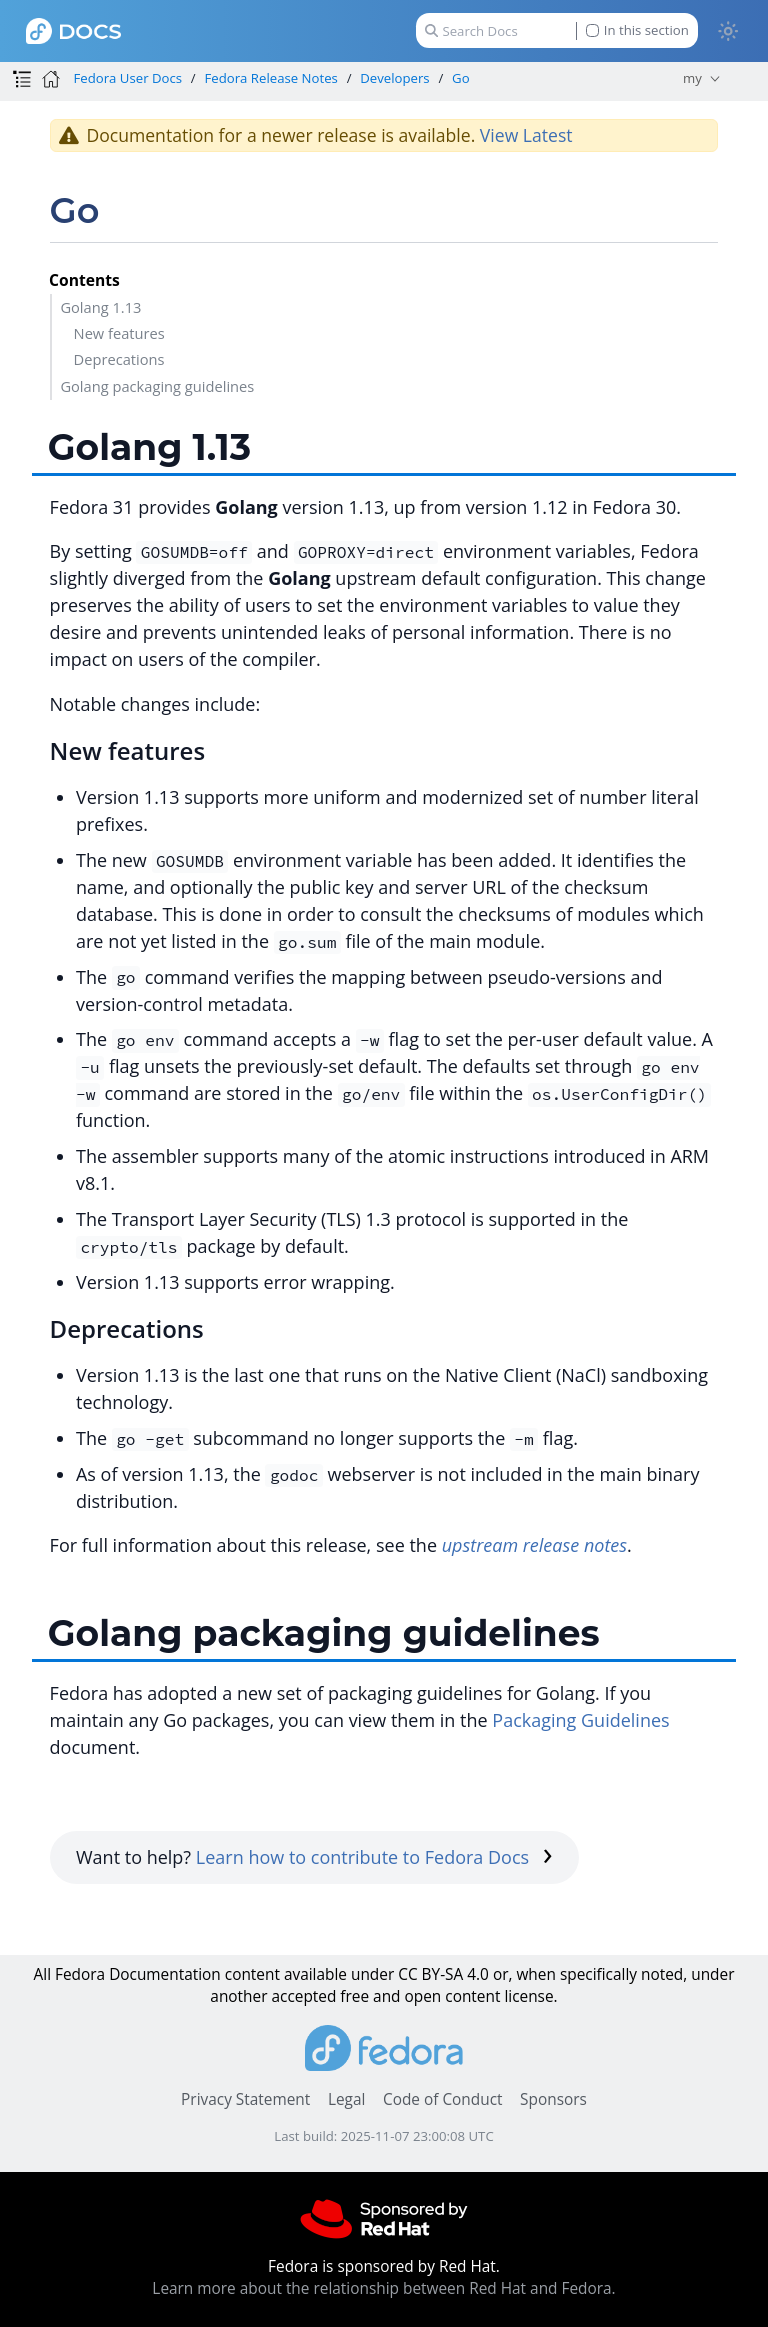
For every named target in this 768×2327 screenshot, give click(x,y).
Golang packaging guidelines (157, 386)
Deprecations (119, 359)
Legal (346, 2099)
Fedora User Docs (127, 78)
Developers (394, 78)
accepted (303, 1996)
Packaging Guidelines (580, 1720)
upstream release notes (534, 1545)
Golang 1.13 (100, 307)
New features (119, 333)
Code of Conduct (443, 2099)
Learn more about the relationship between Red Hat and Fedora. (383, 2288)
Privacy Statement (245, 2099)
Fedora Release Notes (271, 78)
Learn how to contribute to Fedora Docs (374, 1857)
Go (461, 78)
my (692, 78)
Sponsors (553, 2099)
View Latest (526, 135)
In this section (637, 30)
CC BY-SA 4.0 (443, 1974)
